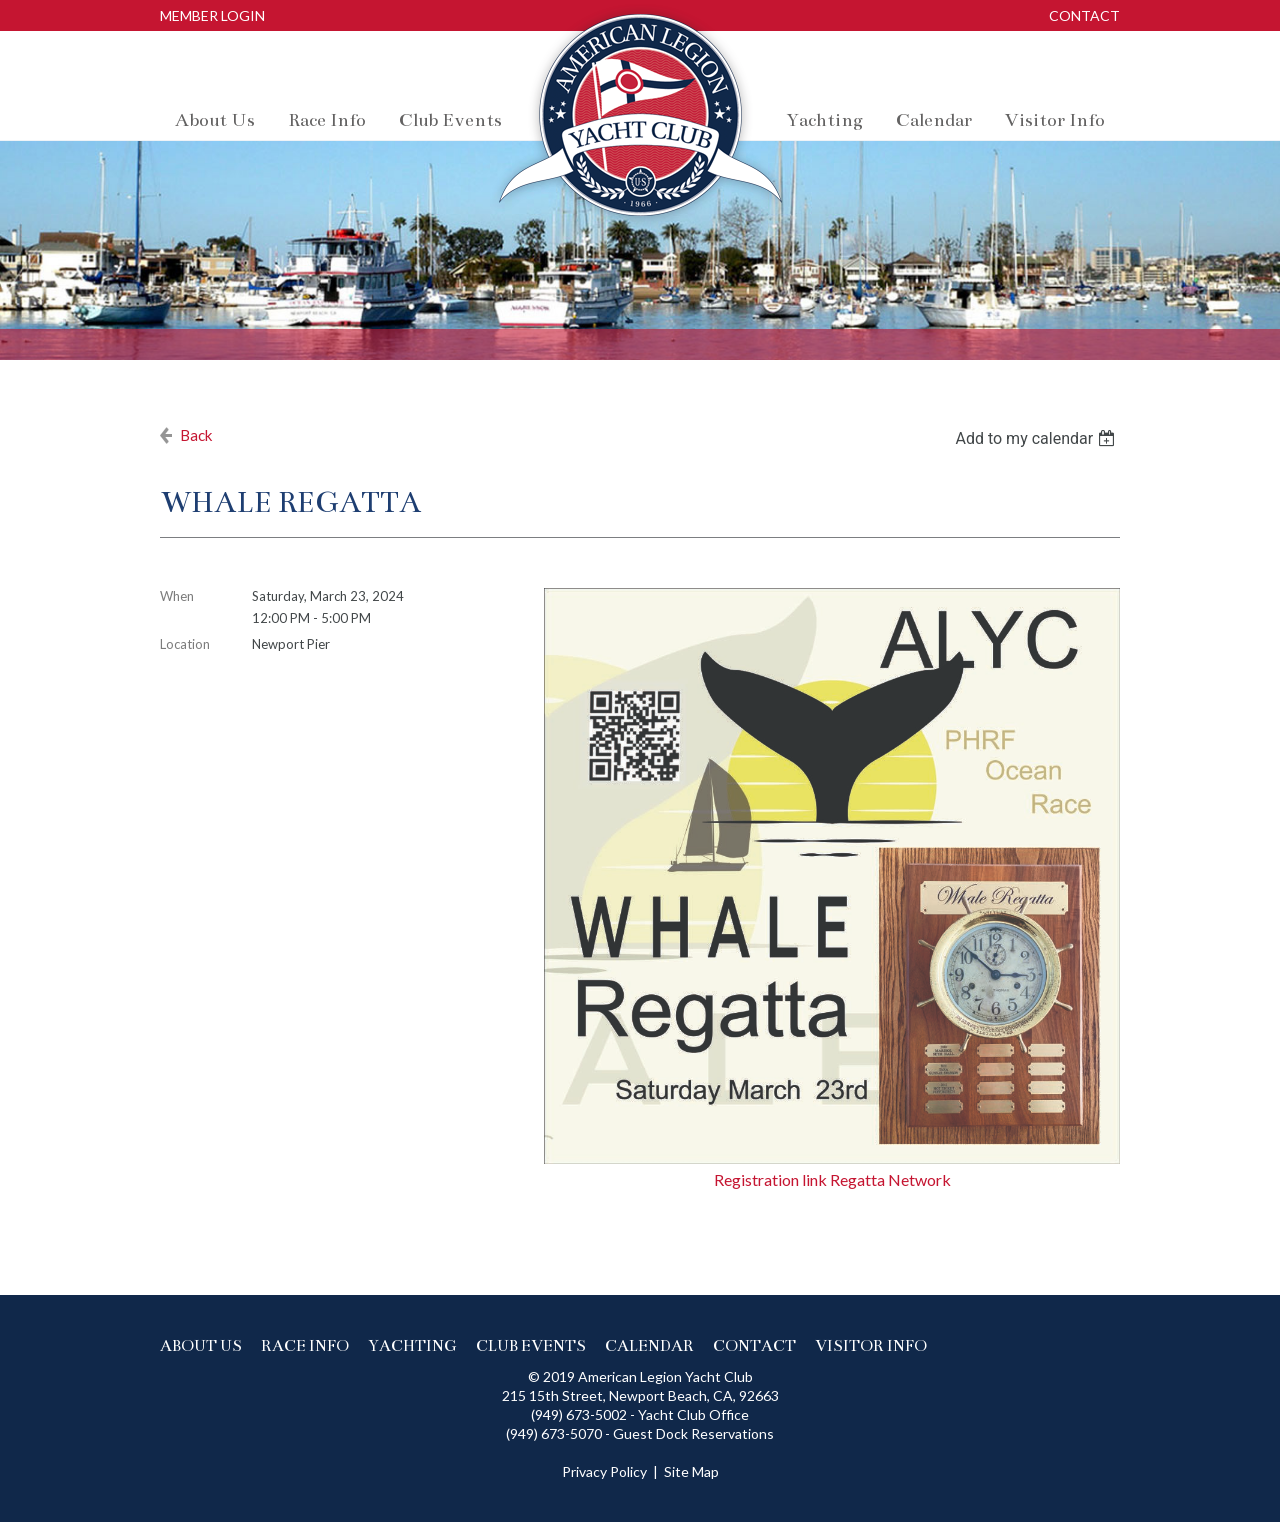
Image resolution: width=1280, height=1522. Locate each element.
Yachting (412, 1345)
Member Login (212, 15)
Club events (531, 1345)
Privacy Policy (604, 1471)
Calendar (649, 1345)
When (177, 596)
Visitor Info (871, 1345)
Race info (305, 1345)
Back (196, 435)
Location (185, 644)
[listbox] (1037, 438)
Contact (1084, 15)
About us (201, 1345)
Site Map (691, 1471)
